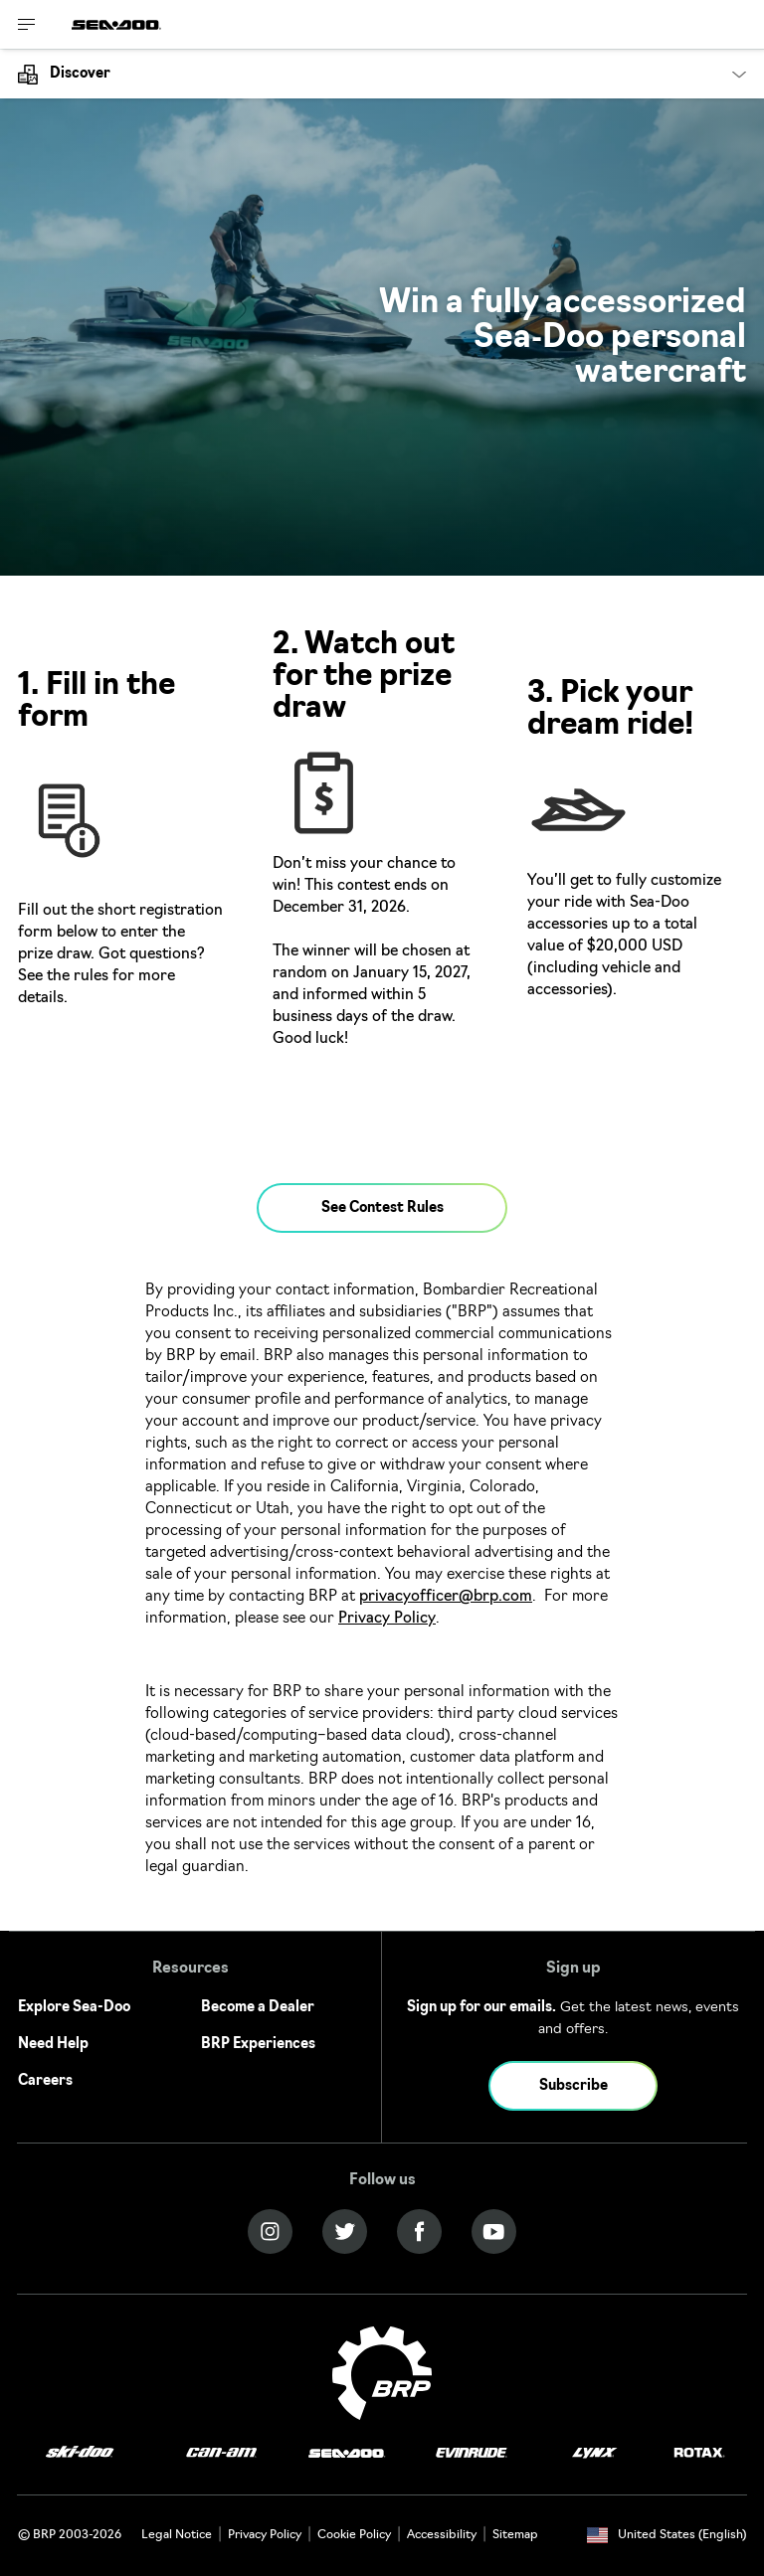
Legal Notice (176, 2535)
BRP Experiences (258, 2044)
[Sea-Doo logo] (116, 24)
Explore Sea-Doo (74, 2007)
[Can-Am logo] (221, 2453)
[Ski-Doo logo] (79, 2453)
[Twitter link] (344, 2231)
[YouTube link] (494, 2231)
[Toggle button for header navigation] (27, 24)
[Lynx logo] (595, 2453)
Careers (45, 2081)
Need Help (53, 2044)
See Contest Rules (382, 1208)
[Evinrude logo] (471, 2453)
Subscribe (573, 2086)
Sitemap (515, 2535)
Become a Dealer (257, 2007)
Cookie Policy (354, 2535)
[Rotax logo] (699, 2453)
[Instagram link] (270, 2231)
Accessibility (442, 2535)
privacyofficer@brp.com (445, 1597)
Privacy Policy (387, 1619)
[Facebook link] (419, 2231)
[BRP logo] (382, 2373)
